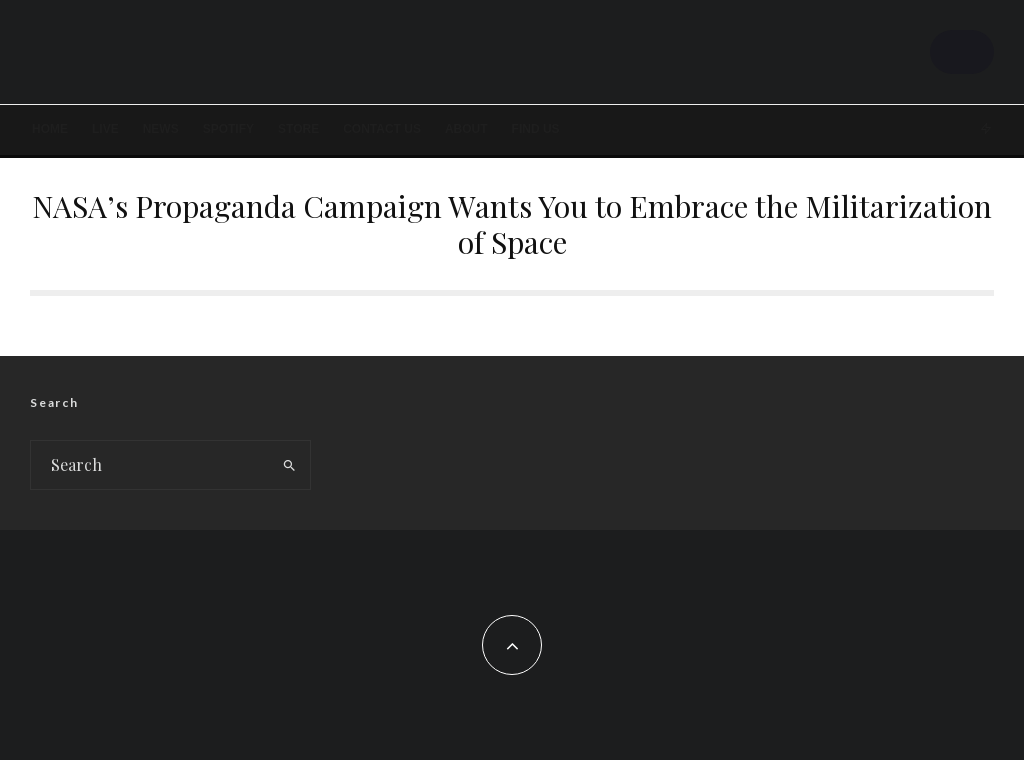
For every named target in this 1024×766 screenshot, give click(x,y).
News (161, 129)
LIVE (105, 129)
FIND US (536, 129)
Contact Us (382, 129)
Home (50, 129)
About (466, 129)
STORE (298, 129)
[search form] (150, 471)
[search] (290, 471)
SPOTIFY (228, 129)
